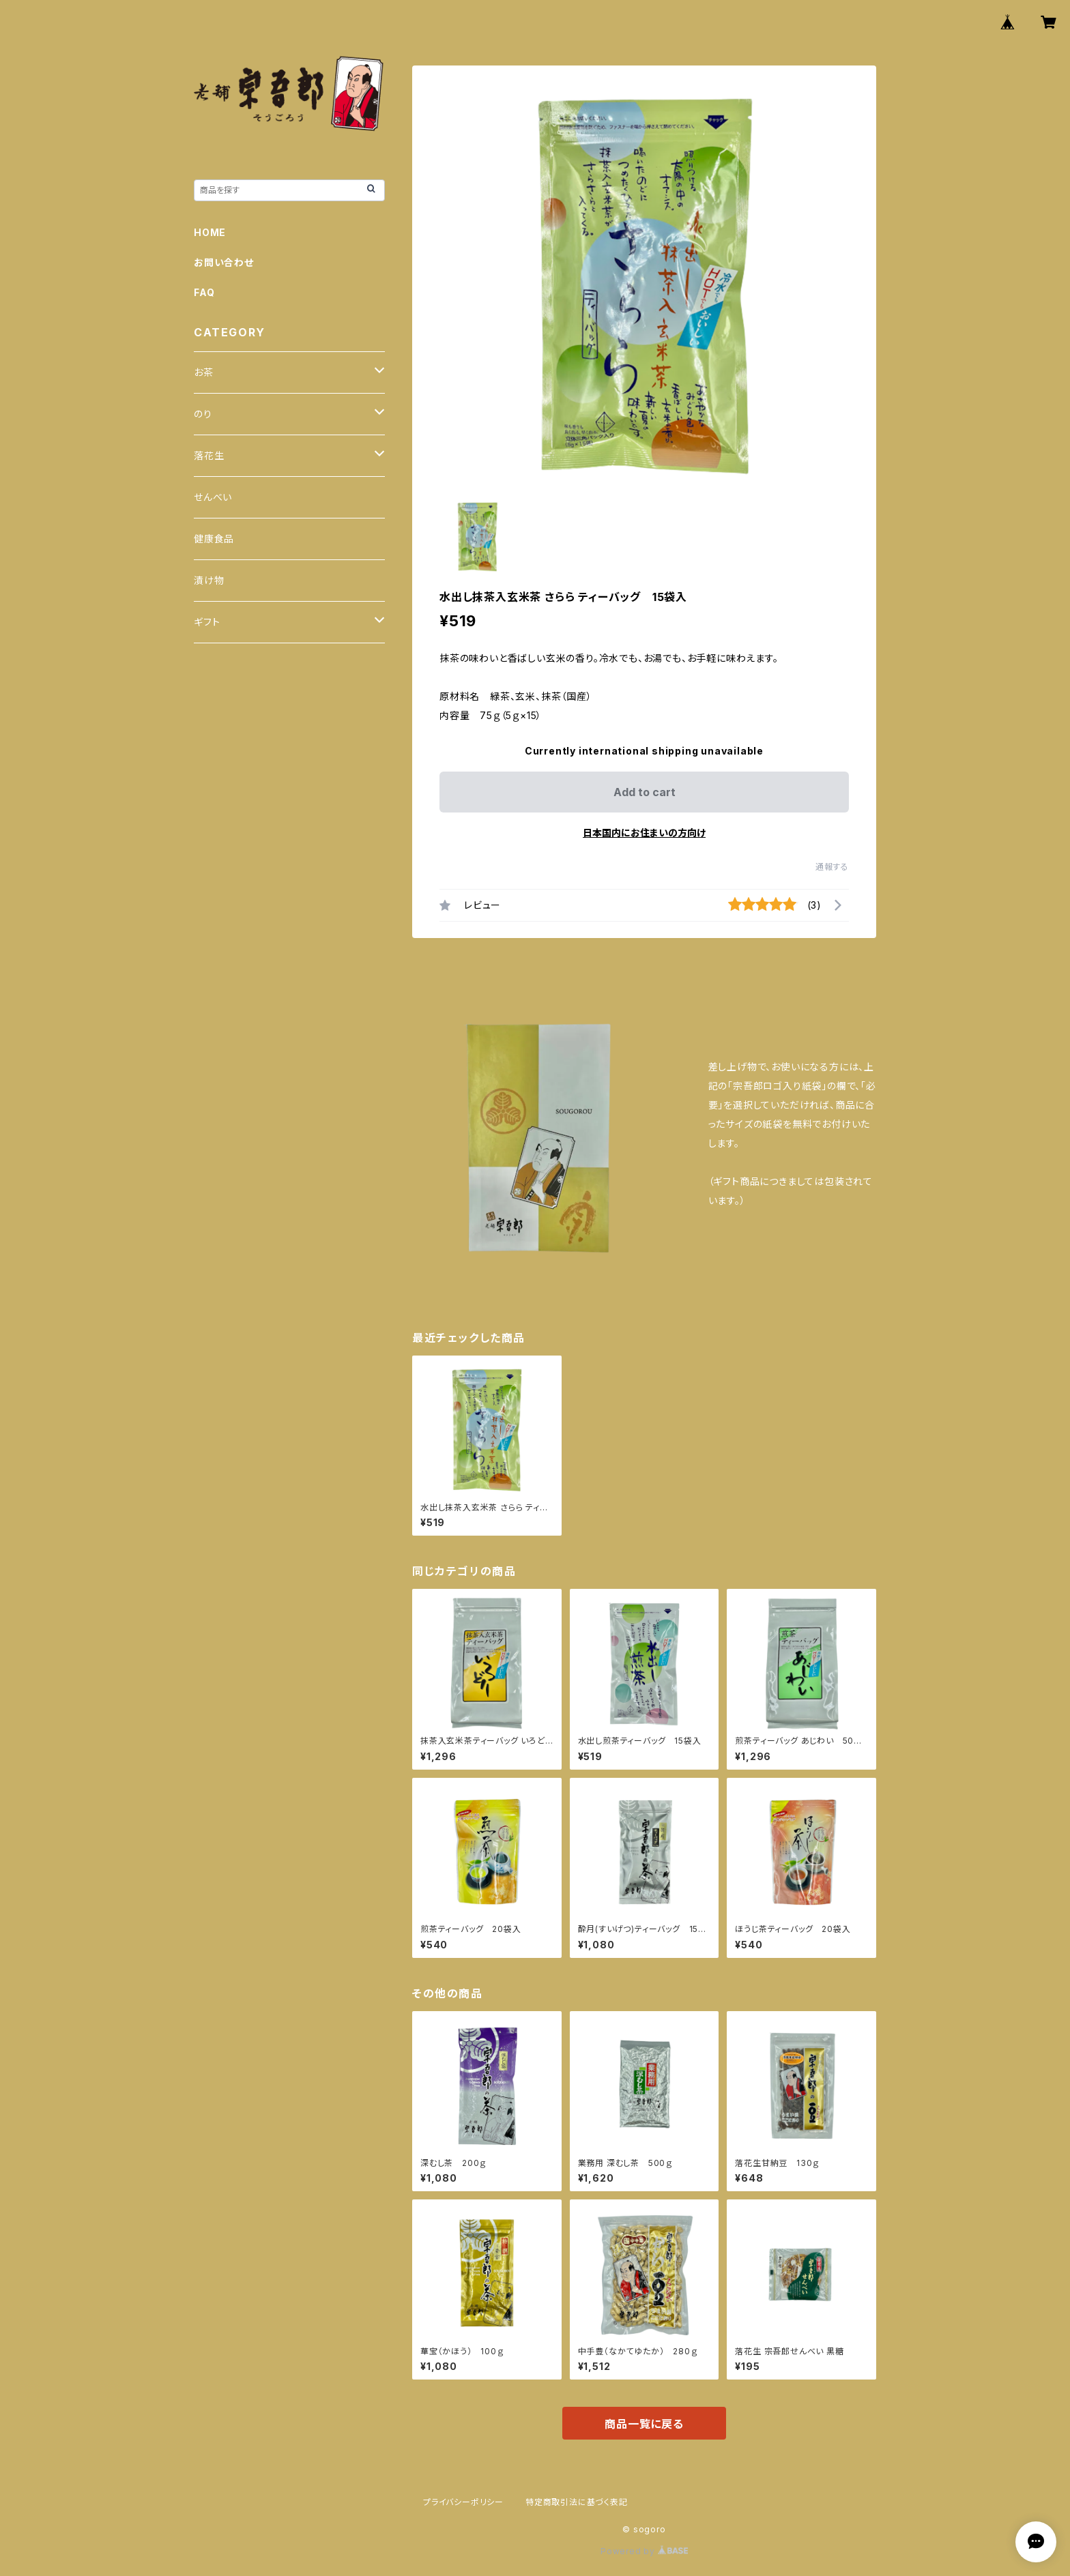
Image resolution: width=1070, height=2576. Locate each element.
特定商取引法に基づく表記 (576, 2502)
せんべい (213, 497)
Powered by (644, 2551)
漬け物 (209, 580)
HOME (210, 232)
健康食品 (214, 538)
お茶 (204, 372)
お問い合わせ (224, 262)
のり (203, 414)
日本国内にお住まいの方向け (644, 832)
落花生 (209, 455)
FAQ (204, 292)
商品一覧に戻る (644, 2424)
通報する (832, 867)
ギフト (207, 622)
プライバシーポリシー (463, 2502)
